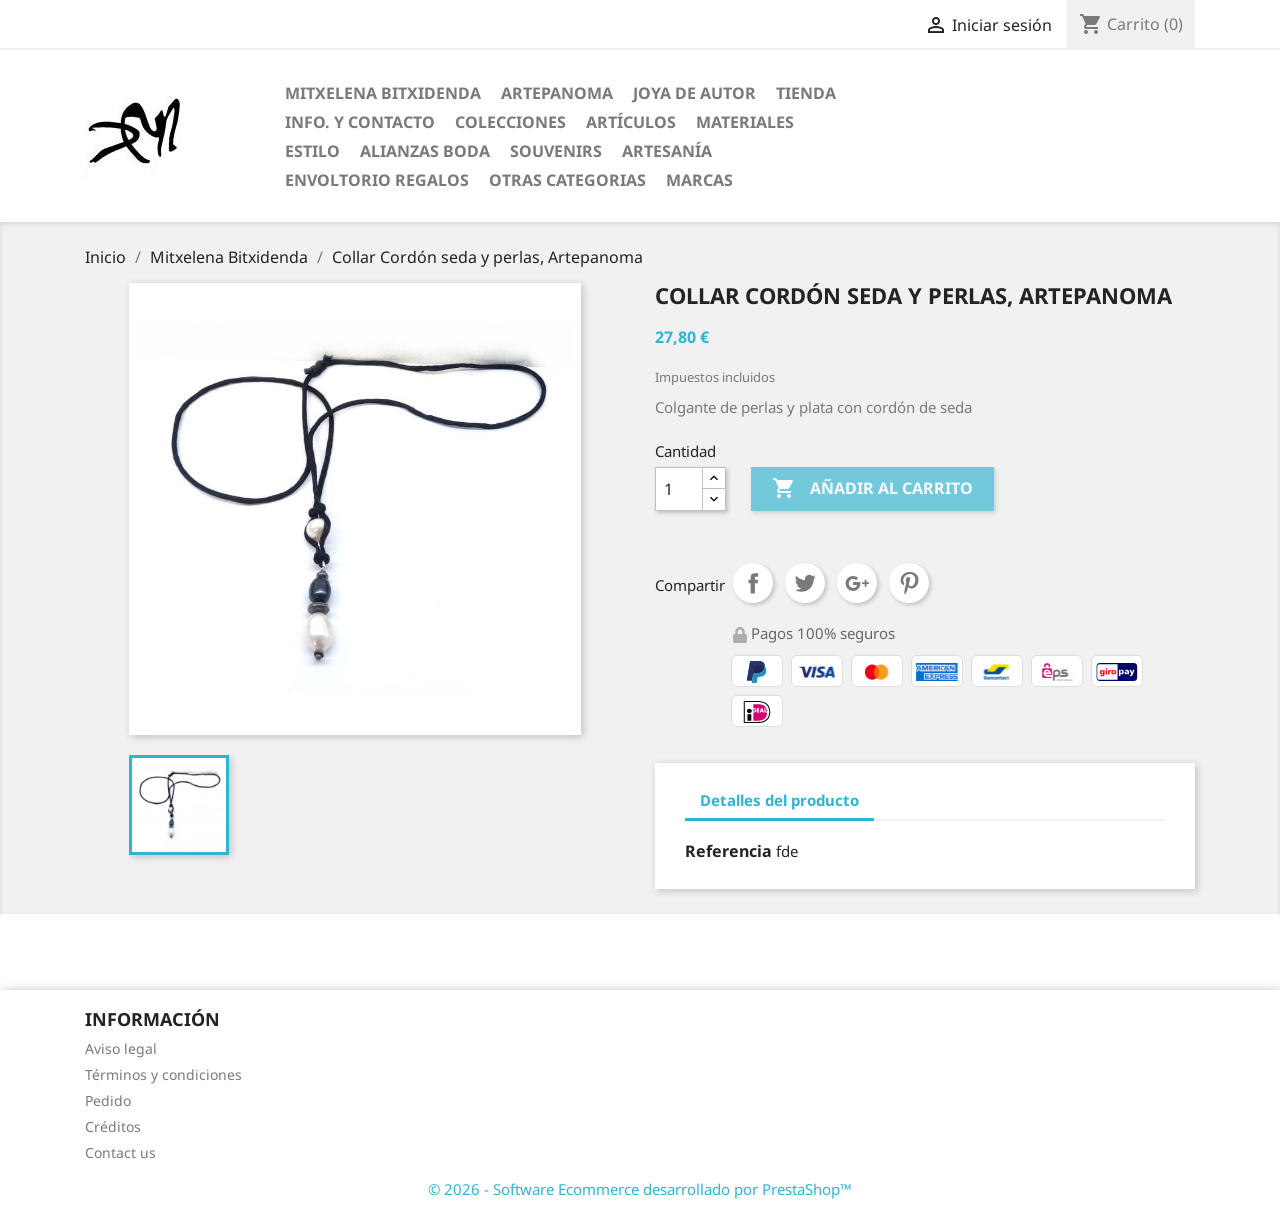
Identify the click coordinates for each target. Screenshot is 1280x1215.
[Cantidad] (679, 489)
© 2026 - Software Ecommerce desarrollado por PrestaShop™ (640, 1189)
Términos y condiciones (163, 1074)
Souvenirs (556, 151)
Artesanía (667, 151)
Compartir (753, 583)
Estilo (312, 151)
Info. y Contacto (360, 122)
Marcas (699, 180)
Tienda (806, 93)
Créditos (113, 1126)
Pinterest (909, 583)
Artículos (631, 122)
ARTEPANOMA (557, 93)
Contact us (120, 1152)
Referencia (728, 851)
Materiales (745, 122)
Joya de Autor (694, 93)
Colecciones (510, 122)
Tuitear (805, 583)
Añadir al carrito (872, 489)
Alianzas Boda (425, 151)
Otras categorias (567, 180)
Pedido (108, 1100)
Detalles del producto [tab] (779, 800)
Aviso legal (121, 1048)
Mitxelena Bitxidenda (383, 93)
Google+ (857, 583)
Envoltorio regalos (377, 180)
